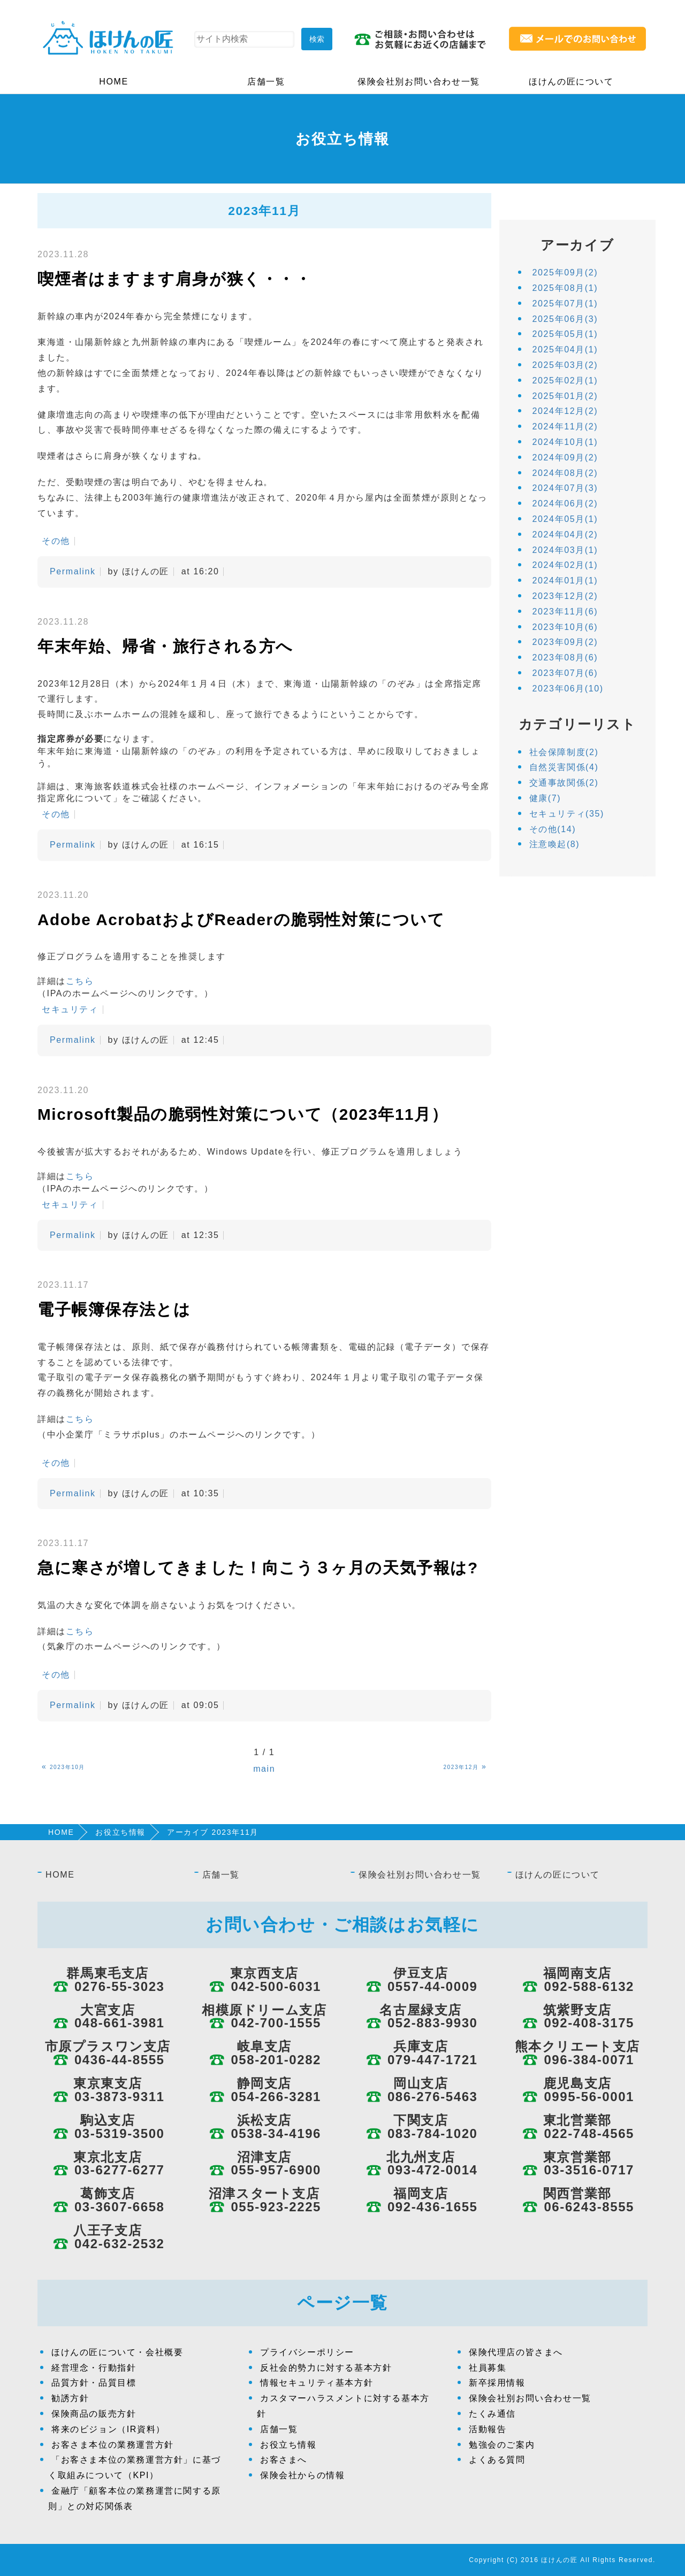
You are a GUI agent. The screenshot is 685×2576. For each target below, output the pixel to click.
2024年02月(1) (565, 565)
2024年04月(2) (565, 534)
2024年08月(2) (565, 473)
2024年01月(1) (565, 580)
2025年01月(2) (565, 396)
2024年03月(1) (565, 550)
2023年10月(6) (565, 627)
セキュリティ (70, 1009)
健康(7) (545, 798)
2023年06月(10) (568, 688)
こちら (80, 981)
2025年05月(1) (565, 334)
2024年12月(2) (565, 411)
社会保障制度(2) (564, 752)
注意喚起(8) (554, 844)
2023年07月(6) (565, 673)
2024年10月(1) (565, 442)
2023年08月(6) (565, 657)
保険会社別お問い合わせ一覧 (418, 81)
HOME (113, 81)
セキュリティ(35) (566, 813)
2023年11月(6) (565, 611)
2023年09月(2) (565, 642)
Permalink (73, 571)
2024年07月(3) (565, 488)
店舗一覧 (266, 81)
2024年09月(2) (565, 457)
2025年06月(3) (565, 319)
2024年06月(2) (565, 503)
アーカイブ (577, 244)
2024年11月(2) (565, 426)
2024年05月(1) (565, 519)
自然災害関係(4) (564, 767)
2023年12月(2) (565, 596)
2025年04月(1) (565, 349)
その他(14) (552, 829)
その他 (56, 540)
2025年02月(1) (565, 380)
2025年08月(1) (565, 288)
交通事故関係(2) (564, 782)
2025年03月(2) (565, 365)
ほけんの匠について (571, 81)
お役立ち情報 (120, 1832)
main (264, 1768)
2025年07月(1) (565, 303)
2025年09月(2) (565, 272)
